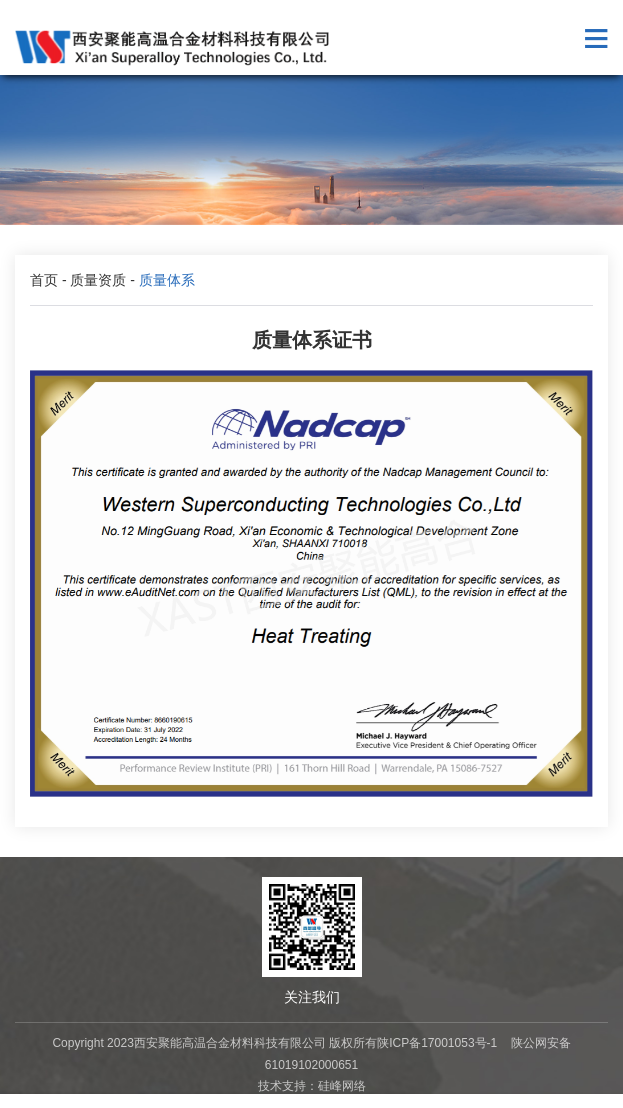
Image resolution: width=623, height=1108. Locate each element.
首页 (44, 280)
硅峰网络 (342, 1086)
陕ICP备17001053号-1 (437, 1043)
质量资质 (98, 280)
